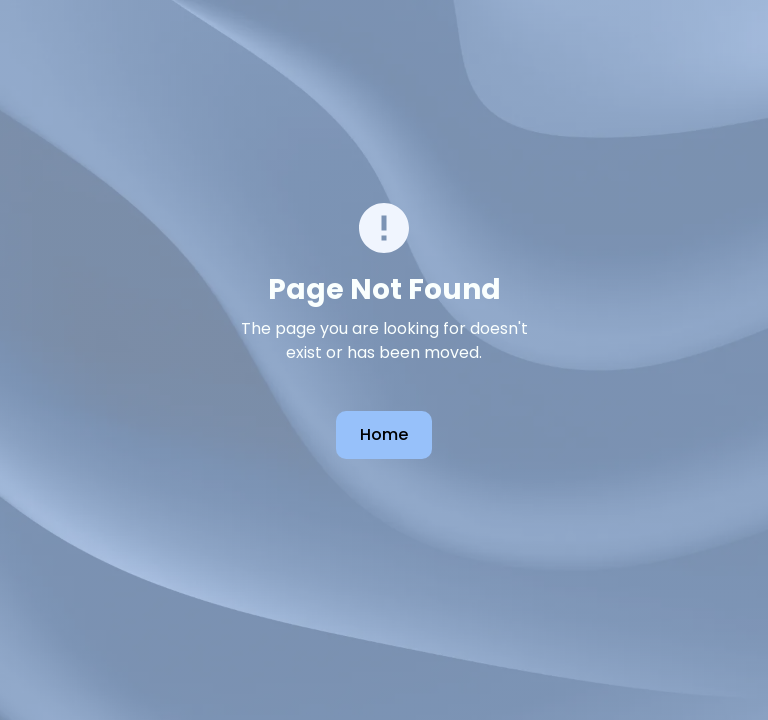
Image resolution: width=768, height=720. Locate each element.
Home (384, 434)
